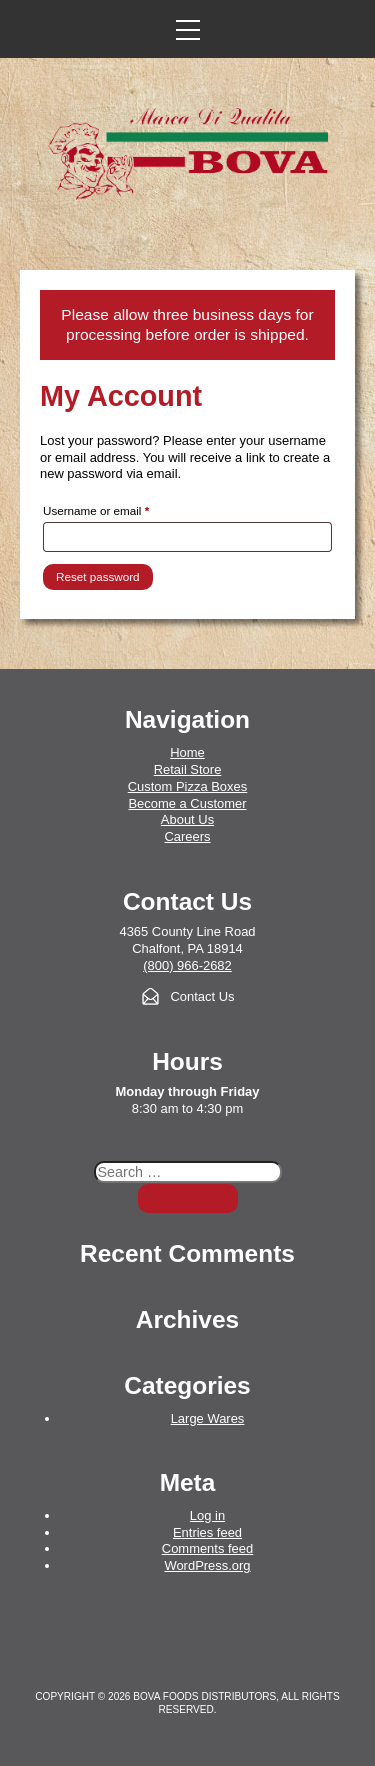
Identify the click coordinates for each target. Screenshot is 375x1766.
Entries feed (207, 1532)
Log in (207, 1515)
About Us (187, 819)
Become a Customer (187, 803)
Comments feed (207, 1548)
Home (187, 752)
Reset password (98, 576)
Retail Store (188, 769)
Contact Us (202, 996)
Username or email (119, 508)
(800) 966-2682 (187, 965)
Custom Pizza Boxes (188, 786)
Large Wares (208, 1418)
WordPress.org (207, 1565)
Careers (187, 836)
